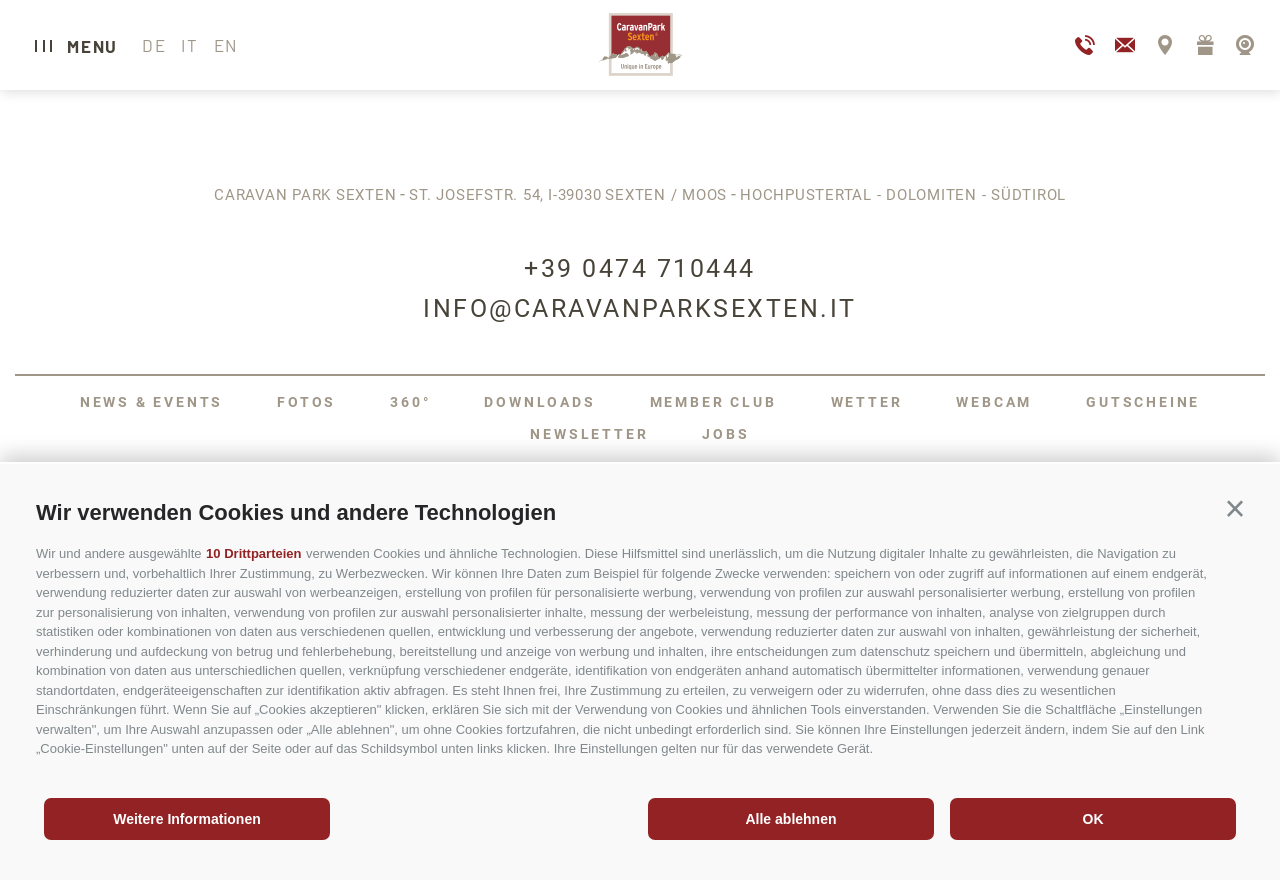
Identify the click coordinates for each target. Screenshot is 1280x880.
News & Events (151, 402)
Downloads (539, 402)
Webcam (994, 402)
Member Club (713, 402)
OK (1093, 819)
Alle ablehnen (790, 819)
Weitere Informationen (187, 819)
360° (410, 402)
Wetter (867, 402)
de (154, 45)
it (189, 45)
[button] (1235, 509)
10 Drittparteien (253, 553)
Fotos (306, 402)
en (226, 45)
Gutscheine (1143, 402)
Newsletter (589, 434)
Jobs (725, 434)
